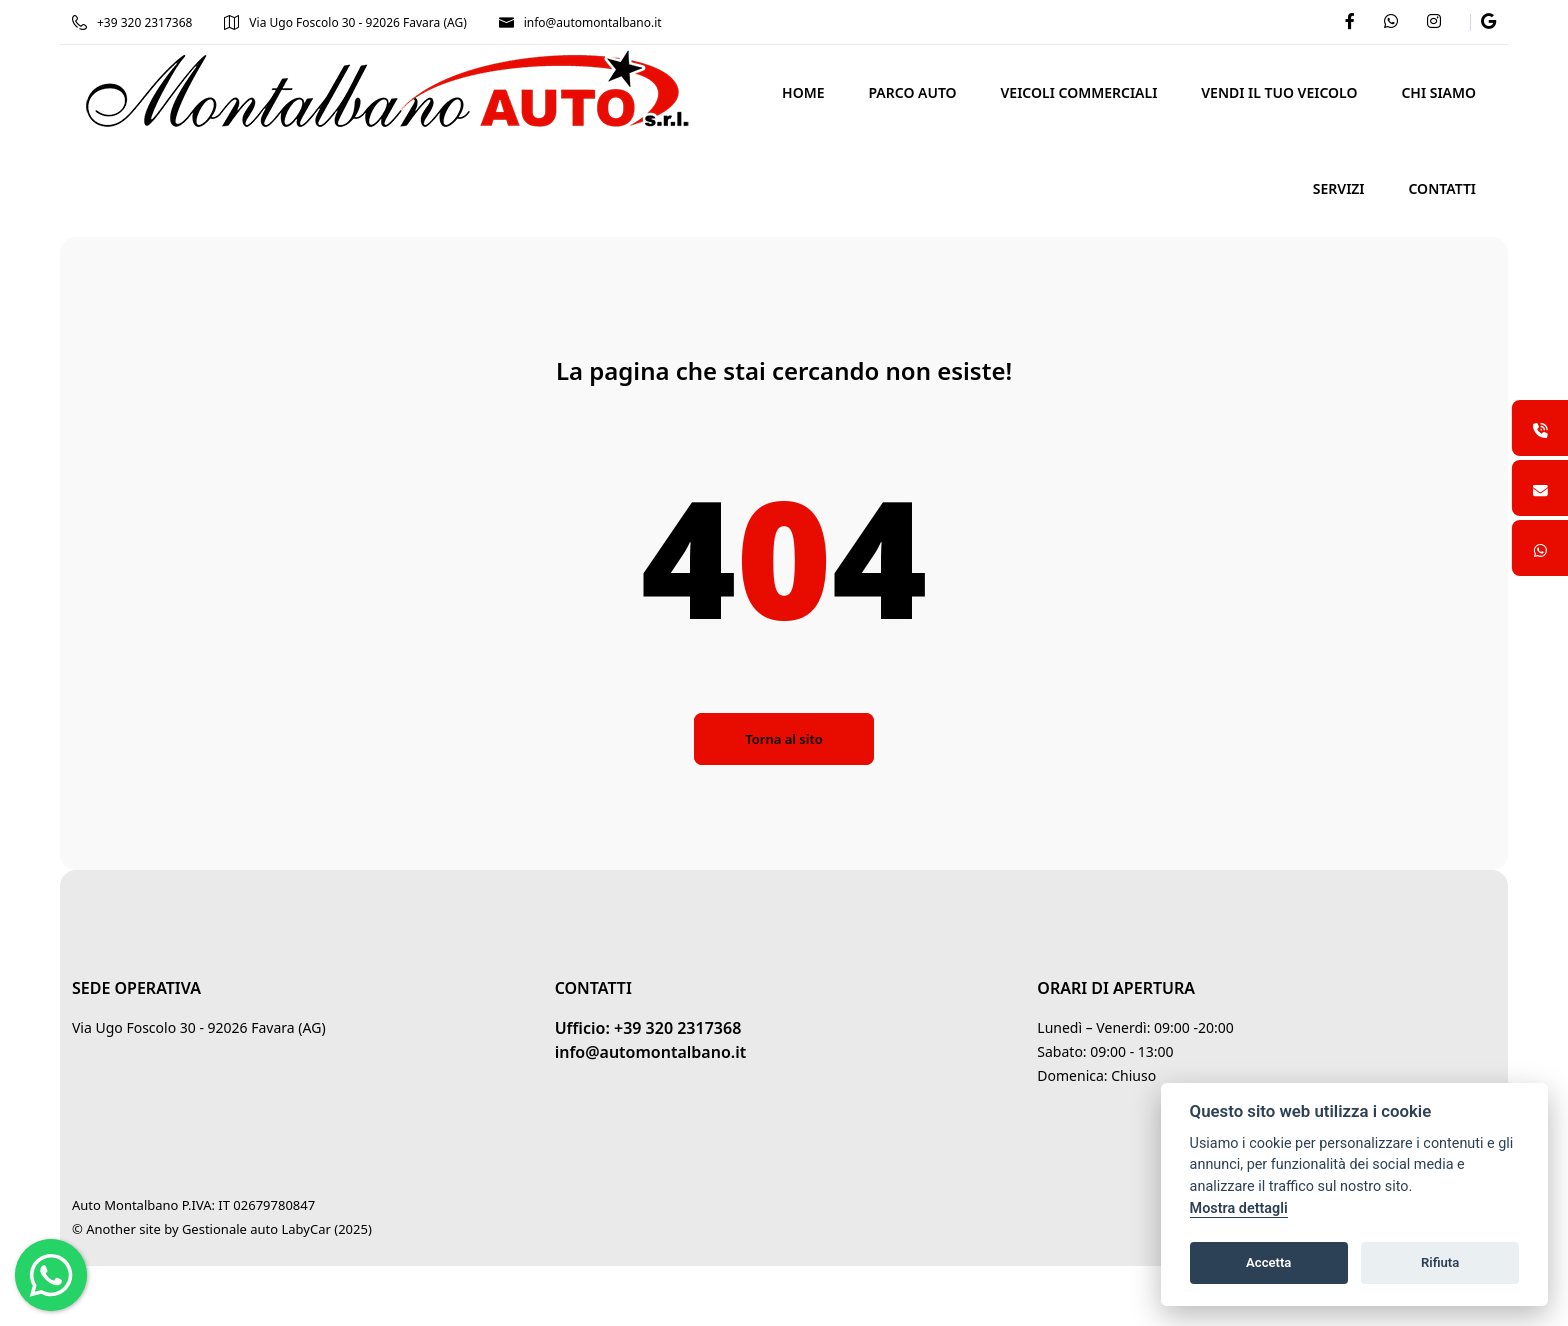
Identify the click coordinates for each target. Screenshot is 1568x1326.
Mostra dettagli (1239, 1208)
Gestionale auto (230, 1229)
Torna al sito (783, 739)
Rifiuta (1440, 1262)
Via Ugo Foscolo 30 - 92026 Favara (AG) (345, 22)
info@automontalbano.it (580, 22)
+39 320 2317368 (132, 22)
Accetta (1268, 1262)
